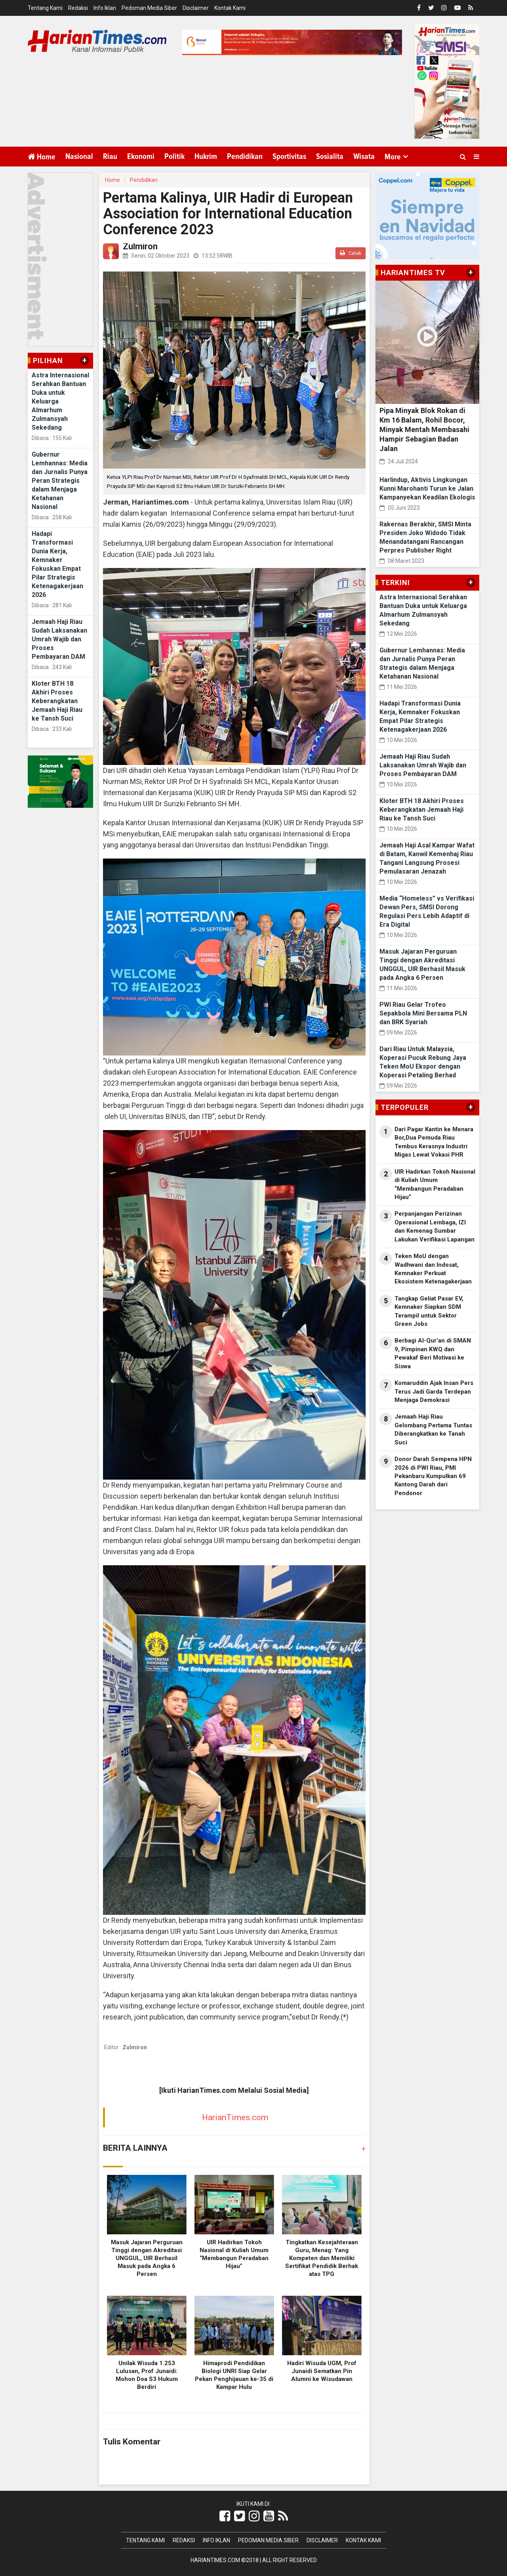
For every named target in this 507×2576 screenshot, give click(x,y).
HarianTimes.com (235, 2117)
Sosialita (329, 157)
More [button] (393, 157)
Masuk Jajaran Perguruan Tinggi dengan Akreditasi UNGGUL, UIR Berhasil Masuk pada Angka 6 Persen (147, 2258)
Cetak (350, 253)
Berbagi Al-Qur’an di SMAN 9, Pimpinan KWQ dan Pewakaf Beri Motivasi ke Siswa (433, 1353)
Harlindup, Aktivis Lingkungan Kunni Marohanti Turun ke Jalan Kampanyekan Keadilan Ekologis (427, 488)
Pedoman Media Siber (149, 8)
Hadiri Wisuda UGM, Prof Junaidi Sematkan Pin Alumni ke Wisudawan (321, 2371)
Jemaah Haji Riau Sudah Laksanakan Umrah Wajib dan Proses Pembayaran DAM (59, 639)
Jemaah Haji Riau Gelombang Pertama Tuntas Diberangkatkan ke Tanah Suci (433, 1429)
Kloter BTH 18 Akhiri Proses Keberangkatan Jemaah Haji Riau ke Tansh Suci (57, 701)
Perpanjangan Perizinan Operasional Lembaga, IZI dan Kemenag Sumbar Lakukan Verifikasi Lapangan (435, 1226)
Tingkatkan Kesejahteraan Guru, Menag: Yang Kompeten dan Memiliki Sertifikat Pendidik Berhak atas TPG (321, 2258)
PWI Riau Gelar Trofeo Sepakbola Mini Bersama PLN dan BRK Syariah (423, 1013)
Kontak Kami (230, 8)
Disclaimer (196, 8)
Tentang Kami (45, 8)
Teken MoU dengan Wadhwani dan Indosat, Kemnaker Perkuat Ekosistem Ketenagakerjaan (433, 1269)
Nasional (79, 157)
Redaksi (78, 8)
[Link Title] (224, 2516)
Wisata (364, 157)
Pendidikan (245, 157)
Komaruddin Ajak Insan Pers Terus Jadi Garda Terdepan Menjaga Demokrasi (434, 1391)
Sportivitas (289, 157)
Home (41, 157)
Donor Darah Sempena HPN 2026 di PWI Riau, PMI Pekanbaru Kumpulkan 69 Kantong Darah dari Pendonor (433, 1476)
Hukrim (205, 157)
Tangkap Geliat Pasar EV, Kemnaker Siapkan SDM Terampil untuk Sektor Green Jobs (429, 1311)
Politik (174, 157)
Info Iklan (104, 8)
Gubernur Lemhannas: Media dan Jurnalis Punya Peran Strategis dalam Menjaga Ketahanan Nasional (60, 481)
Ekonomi (140, 157)
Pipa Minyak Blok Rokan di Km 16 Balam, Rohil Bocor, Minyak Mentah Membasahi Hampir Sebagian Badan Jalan (424, 429)
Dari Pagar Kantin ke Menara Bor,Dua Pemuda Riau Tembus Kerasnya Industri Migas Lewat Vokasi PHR (434, 1142)
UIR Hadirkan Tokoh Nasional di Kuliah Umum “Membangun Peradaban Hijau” (435, 1184)
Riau (110, 157)
